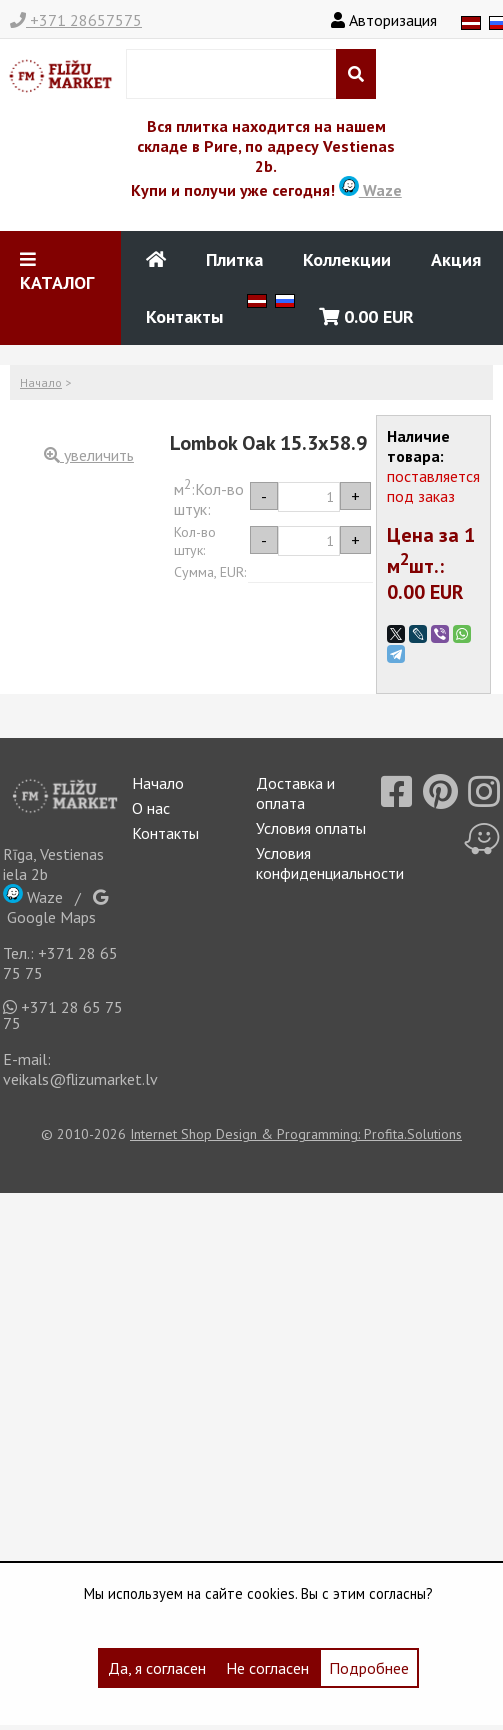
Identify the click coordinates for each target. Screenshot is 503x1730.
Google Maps (55, 908)
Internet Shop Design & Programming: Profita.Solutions (296, 1134)
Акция (456, 259)
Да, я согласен (157, 1668)
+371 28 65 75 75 (63, 1015)
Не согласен (267, 1668)
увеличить (89, 455)
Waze (370, 190)
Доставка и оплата (295, 793)
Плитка (234, 259)
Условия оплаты (311, 828)
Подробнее (369, 1668)
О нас (151, 808)
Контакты (184, 316)
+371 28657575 (76, 20)
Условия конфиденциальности (330, 863)
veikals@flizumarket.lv (80, 1079)
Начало (41, 382)
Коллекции (347, 259)
